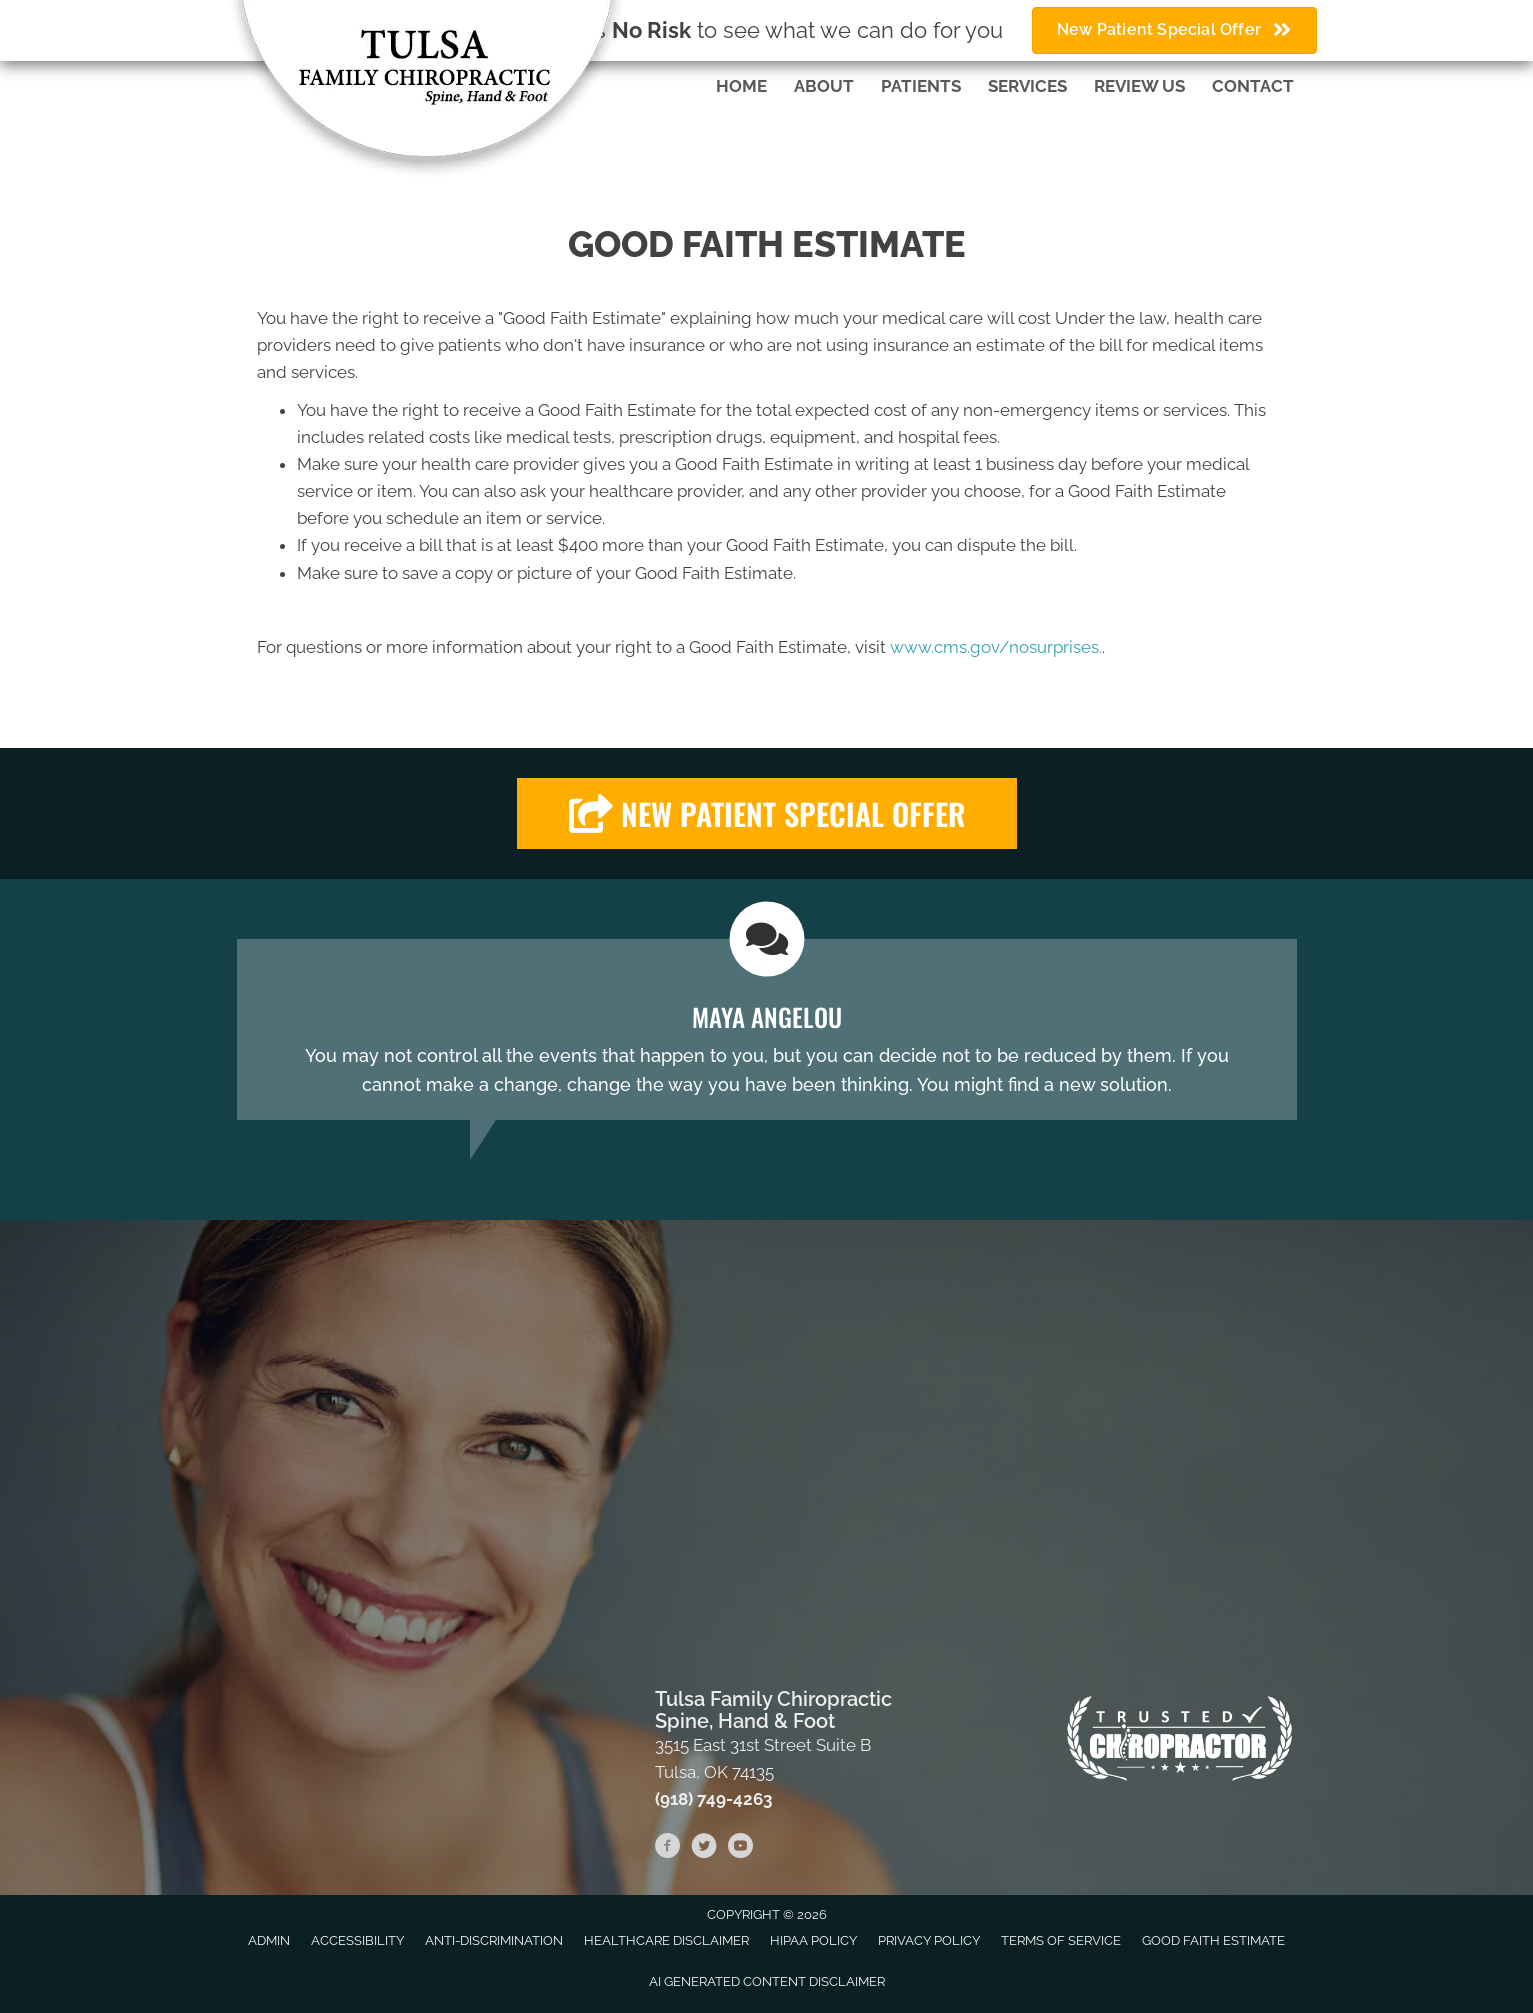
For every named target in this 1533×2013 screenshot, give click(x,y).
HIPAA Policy (813, 1940)
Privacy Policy (929, 1940)
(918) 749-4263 (713, 1799)
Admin (269, 1940)
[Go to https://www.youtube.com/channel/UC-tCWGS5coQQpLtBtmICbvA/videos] (740, 1849)
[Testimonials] (767, 1029)
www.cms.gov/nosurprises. (994, 647)
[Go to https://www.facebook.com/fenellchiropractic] (668, 1849)
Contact (1253, 86)
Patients (921, 86)
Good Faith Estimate (1213, 1940)
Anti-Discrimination (494, 1940)
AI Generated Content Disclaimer (767, 1981)
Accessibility (357, 1940)
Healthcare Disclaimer (666, 1940)
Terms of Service (1061, 1940)
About (824, 86)
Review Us (1139, 86)
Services (1027, 86)
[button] (767, 813)
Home (741, 86)
